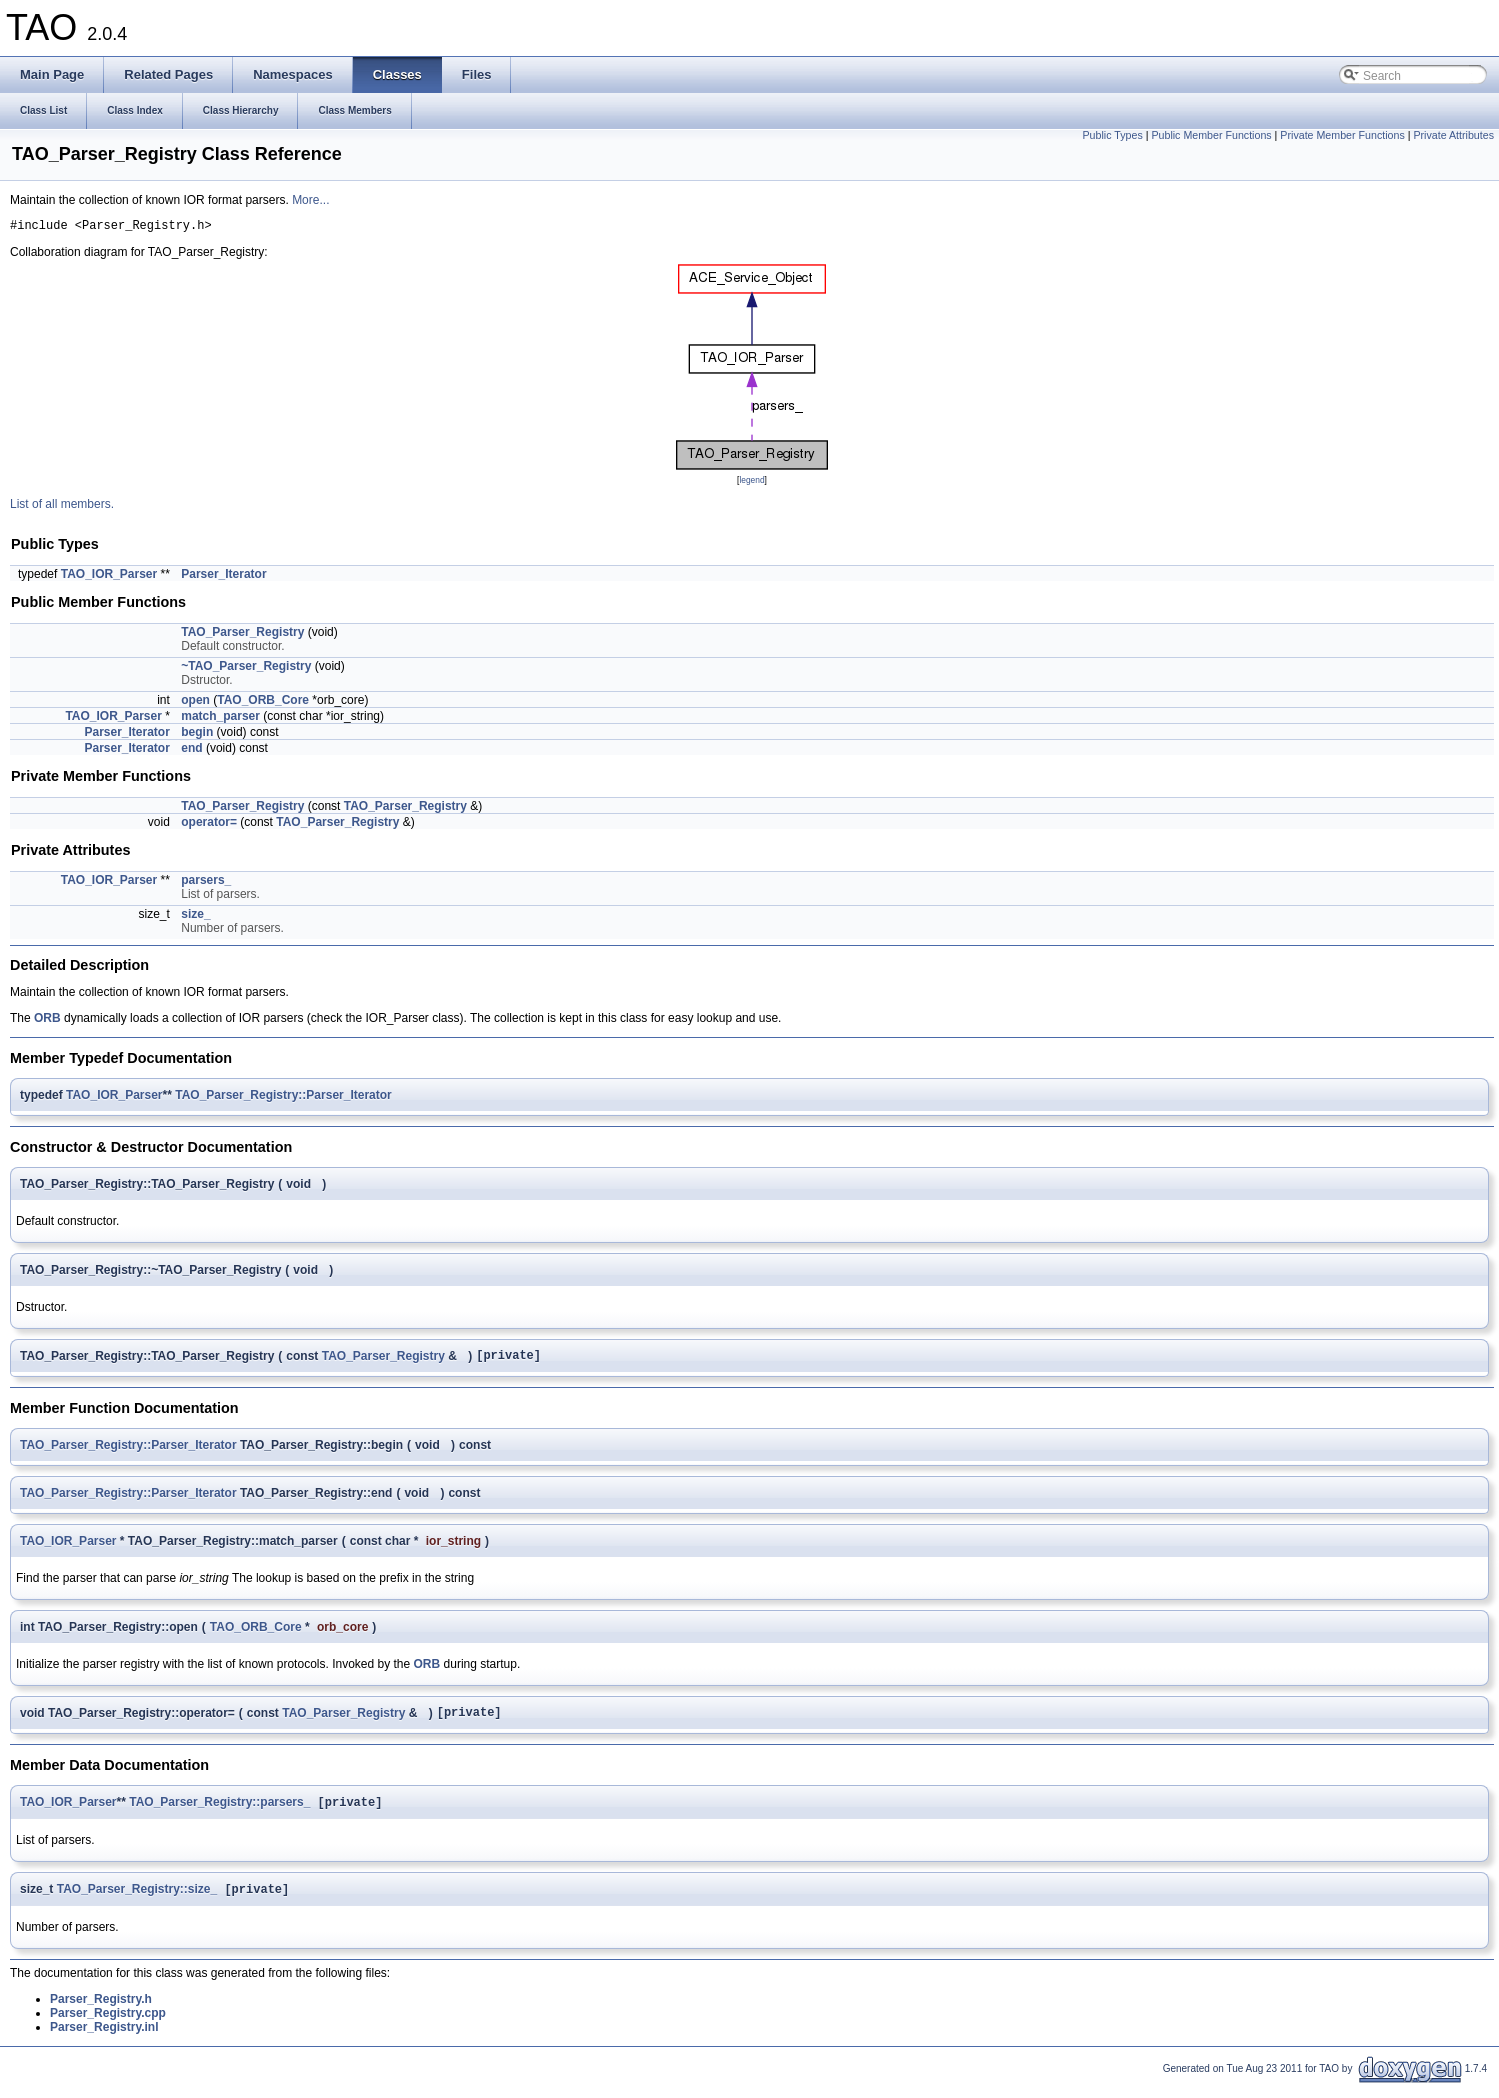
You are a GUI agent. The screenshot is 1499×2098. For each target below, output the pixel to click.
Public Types (1112, 135)
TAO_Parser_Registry (242, 635)
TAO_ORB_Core (263, 703)
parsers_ (206, 883)
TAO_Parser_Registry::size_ (137, 1902)
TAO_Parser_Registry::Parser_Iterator (283, 1098)
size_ (195, 917)
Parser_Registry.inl (104, 2040)
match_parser (220, 719)
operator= (209, 825)
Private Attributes (1453, 135)
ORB (47, 1021)
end (191, 751)
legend (751, 483)
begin (197, 735)
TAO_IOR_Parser (109, 577)
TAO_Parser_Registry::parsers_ (219, 1813)
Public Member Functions (1211, 135)
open (195, 703)
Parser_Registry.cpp (108, 2026)
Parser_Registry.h (101, 2012)
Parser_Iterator (223, 577)
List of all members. (62, 507)
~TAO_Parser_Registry (246, 669)
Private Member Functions (1342, 135)
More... (310, 200)
